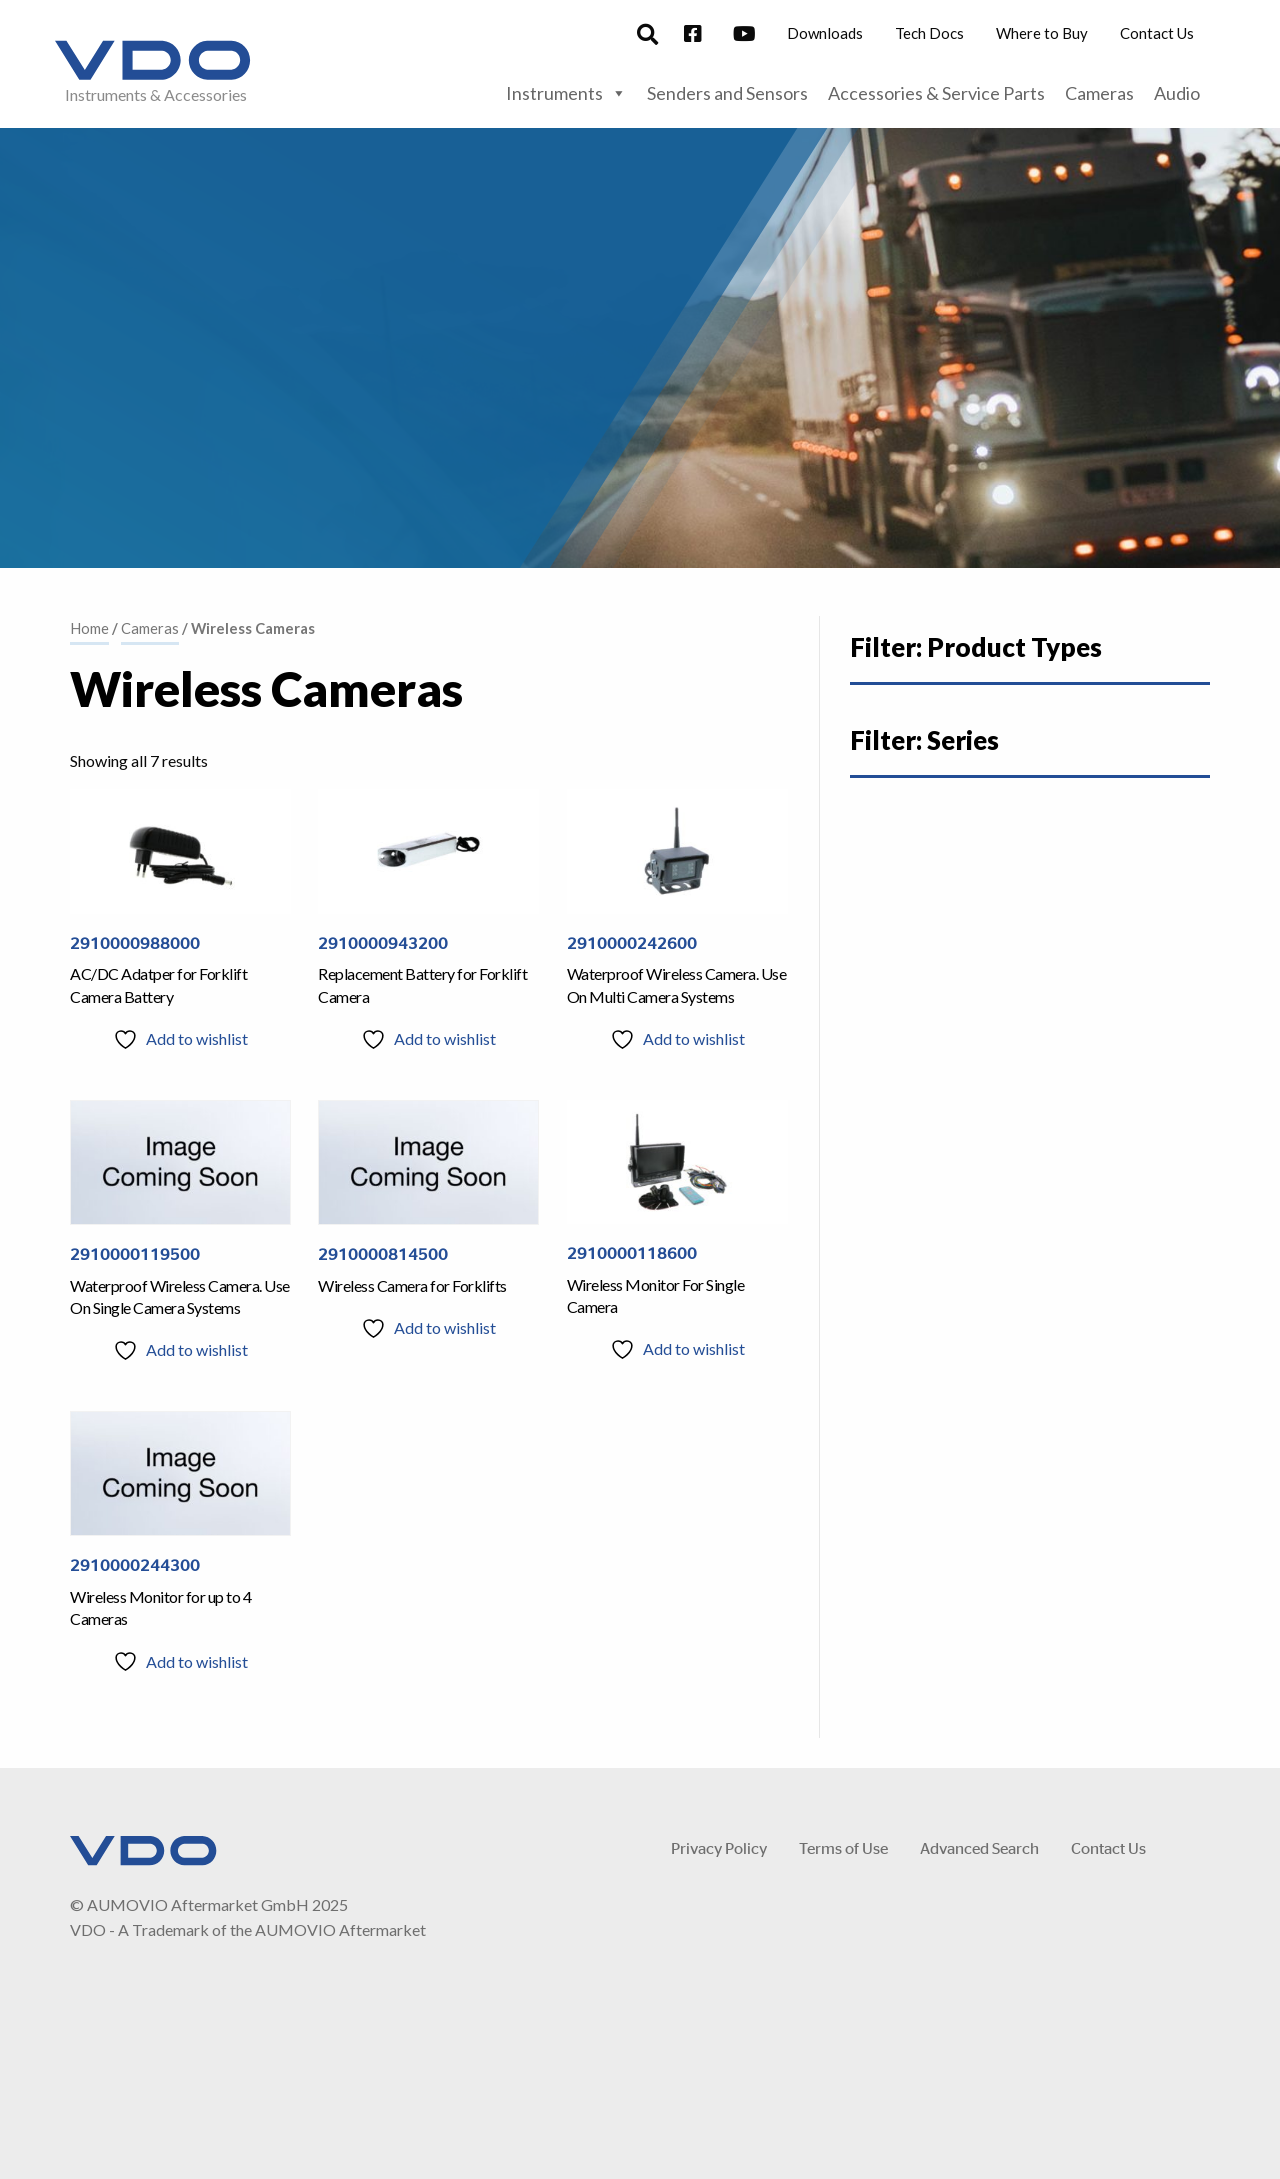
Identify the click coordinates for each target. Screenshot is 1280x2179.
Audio (1177, 93)
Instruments (566, 93)
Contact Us (1157, 33)
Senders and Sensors (727, 93)
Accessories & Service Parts (936, 93)
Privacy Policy (719, 1847)
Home (89, 628)
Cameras (1099, 93)
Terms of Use (843, 1847)
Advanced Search (979, 1847)
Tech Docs (929, 33)
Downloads (825, 33)
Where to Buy (1042, 33)
